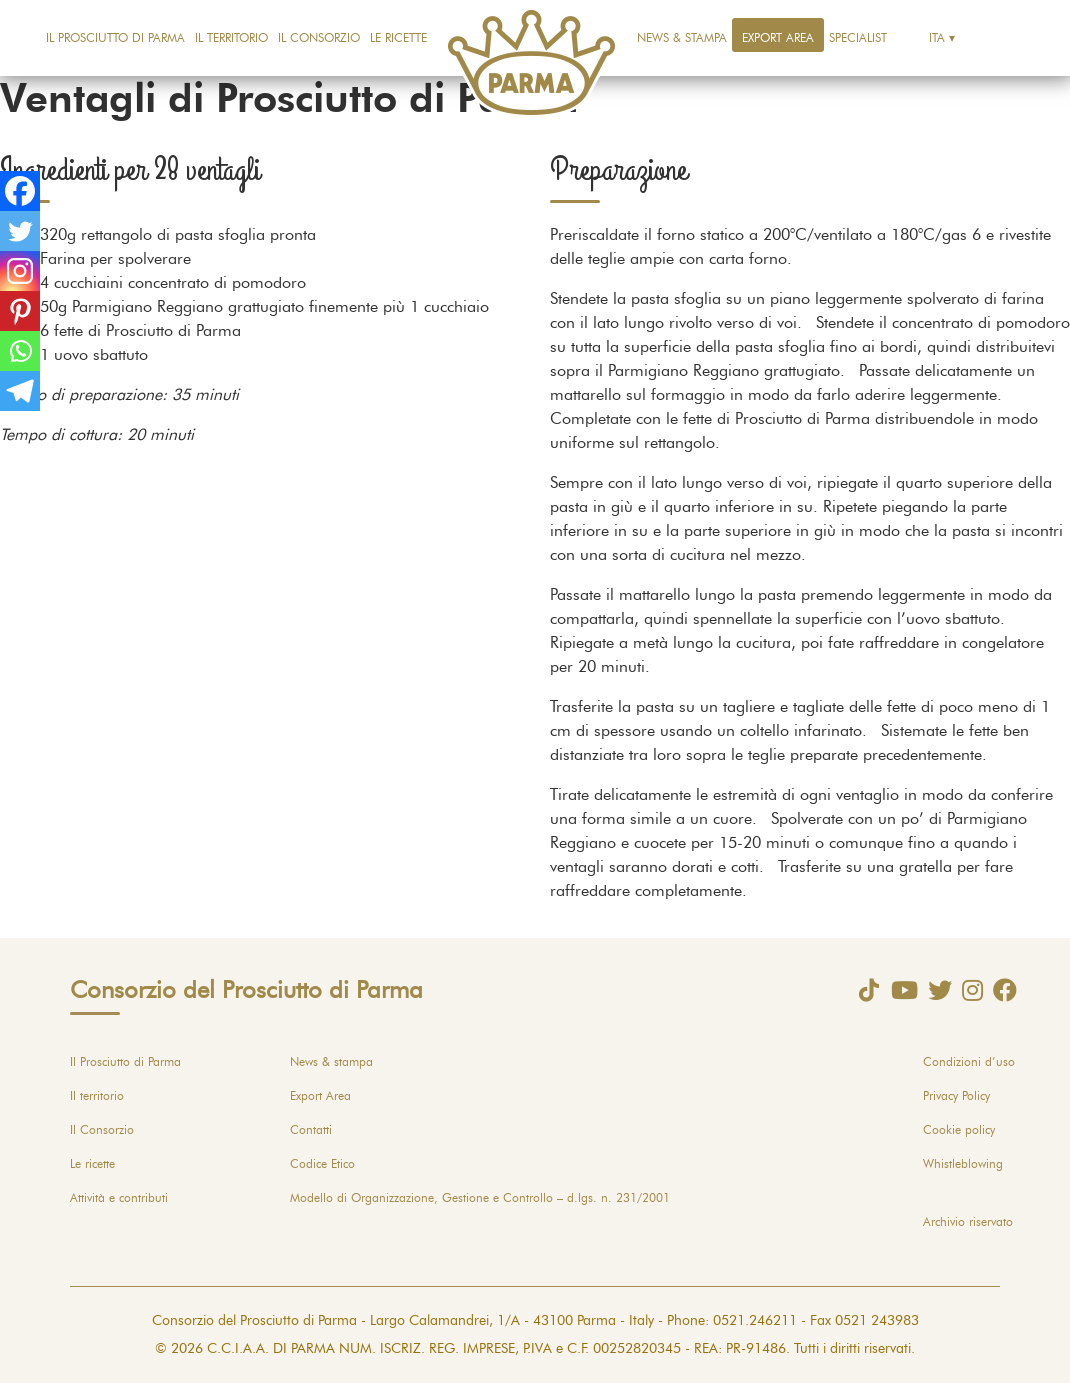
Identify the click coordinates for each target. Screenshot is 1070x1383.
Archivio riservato (968, 1222)
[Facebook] (20, 191)
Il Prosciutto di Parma (115, 38)
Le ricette (398, 38)
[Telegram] (20, 391)
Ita (937, 38)
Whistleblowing (963, 1164)
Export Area (778, 38)
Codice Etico (322, 1164)
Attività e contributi (119, 1198)
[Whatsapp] (20, 351)
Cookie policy (959, 1130)
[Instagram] (20, 271)
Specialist (858, 38)
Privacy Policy (956, 1096)
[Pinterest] (20, 311)
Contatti (311, 1130)
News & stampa (682, 38)
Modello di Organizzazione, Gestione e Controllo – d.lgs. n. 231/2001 (480, 1198)
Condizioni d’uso (969, 1062)
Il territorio (231, 38)
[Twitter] (20, 231)
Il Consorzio (319, 38)
